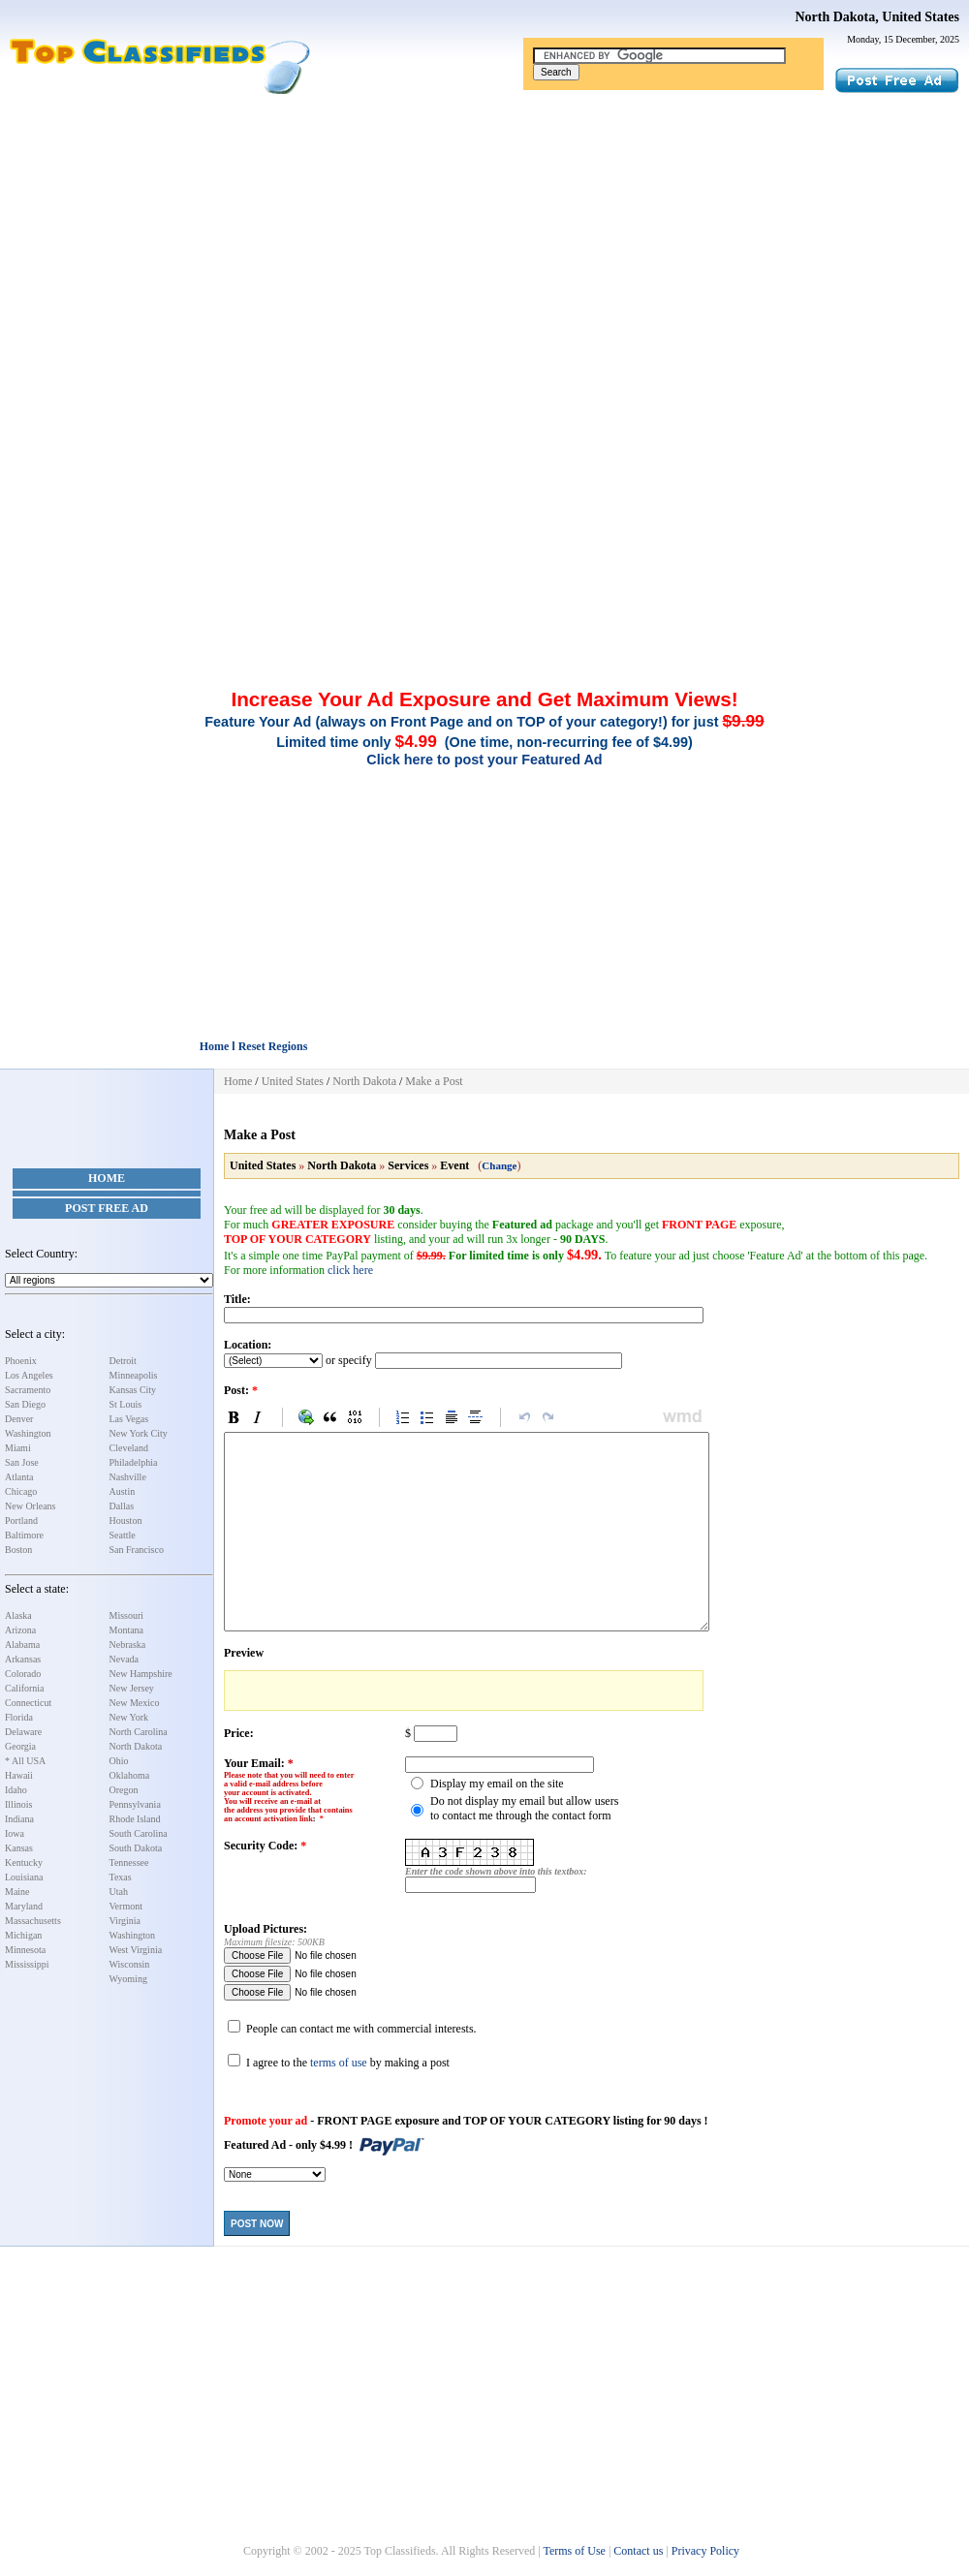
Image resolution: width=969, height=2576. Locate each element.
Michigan (23, 1935)
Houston (125, 1520)
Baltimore (24, 1535)
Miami (18, 1448)
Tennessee (129, 1862)
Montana (126, 1630)
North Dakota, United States (877, 17)
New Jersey (131, 1688)
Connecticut (28, 1702)
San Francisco (136, 1549)
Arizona (20, 1630)
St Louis (125, 1404)
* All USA (25, 1760)
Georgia (20, 1746)
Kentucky (24, 1862)
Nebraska (127, 1644)
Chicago (21, 1491)
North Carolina (138, 1731)
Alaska (18, 1615)
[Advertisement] (484, 240)
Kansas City (133, 1389)
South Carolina (138, 1833)
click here (350, 1270)
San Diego (25, 1404)
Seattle (122, 1535)
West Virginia (136, 1949)
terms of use (338, 2062)
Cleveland (129, 1448)
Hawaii (19, 1775)
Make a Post (433, 1081)
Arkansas (23, 1659)
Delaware (23, 1731)
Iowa (14, 1833)
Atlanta (19, 1477)
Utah (118, 1891)
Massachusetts (33, 1920)
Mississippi (27, 1964)
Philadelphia (133, 1462)
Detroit (123, 1360)
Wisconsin (129, 1964)
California (25, 1688)
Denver (19, 1418)
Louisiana (24, 1877)
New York (129, 1717)
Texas (120, 1877)
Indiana (19, 1819)
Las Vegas (129, 1418)
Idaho (16, 1790)
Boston (18, 1549)
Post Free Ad (106, 1208)
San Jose (22, 1462)
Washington (28, 1433)
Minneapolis (133, 1375)
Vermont (125, 1906)
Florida (19, 1717)
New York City (138, 1433)
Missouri (126, 1615)
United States (293, 1081)
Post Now (257, 2224)
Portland (21, 1520)
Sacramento (27, 1389)
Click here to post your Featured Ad (484, 759)
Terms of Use (574, 2551)
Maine (17, 1891)
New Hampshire (140, 1673)
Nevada (124, 1659)
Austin (122, 1491)
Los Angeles (29, 1375)
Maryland (24, 1906)
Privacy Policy (705, 2551)
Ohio (119, 1760)
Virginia (125, 1920)
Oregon (124, 1790)
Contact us (638, 2551)
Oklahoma (129, 1775)
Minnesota (25, 1949)
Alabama (22, 1644)
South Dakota (136, 1848)
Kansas (19, 1848)
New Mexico (134, 1702)
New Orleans (30, 1506)
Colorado (23, 1673)
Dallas (122, 1506)
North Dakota (136, 1746)
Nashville (127, 1477)
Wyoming (128, 1978)
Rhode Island (135, 1819)
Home (106, 1178)
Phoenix (21, 1360)
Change (499, 1165)
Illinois (18, 1804)
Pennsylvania (135, 1804)
